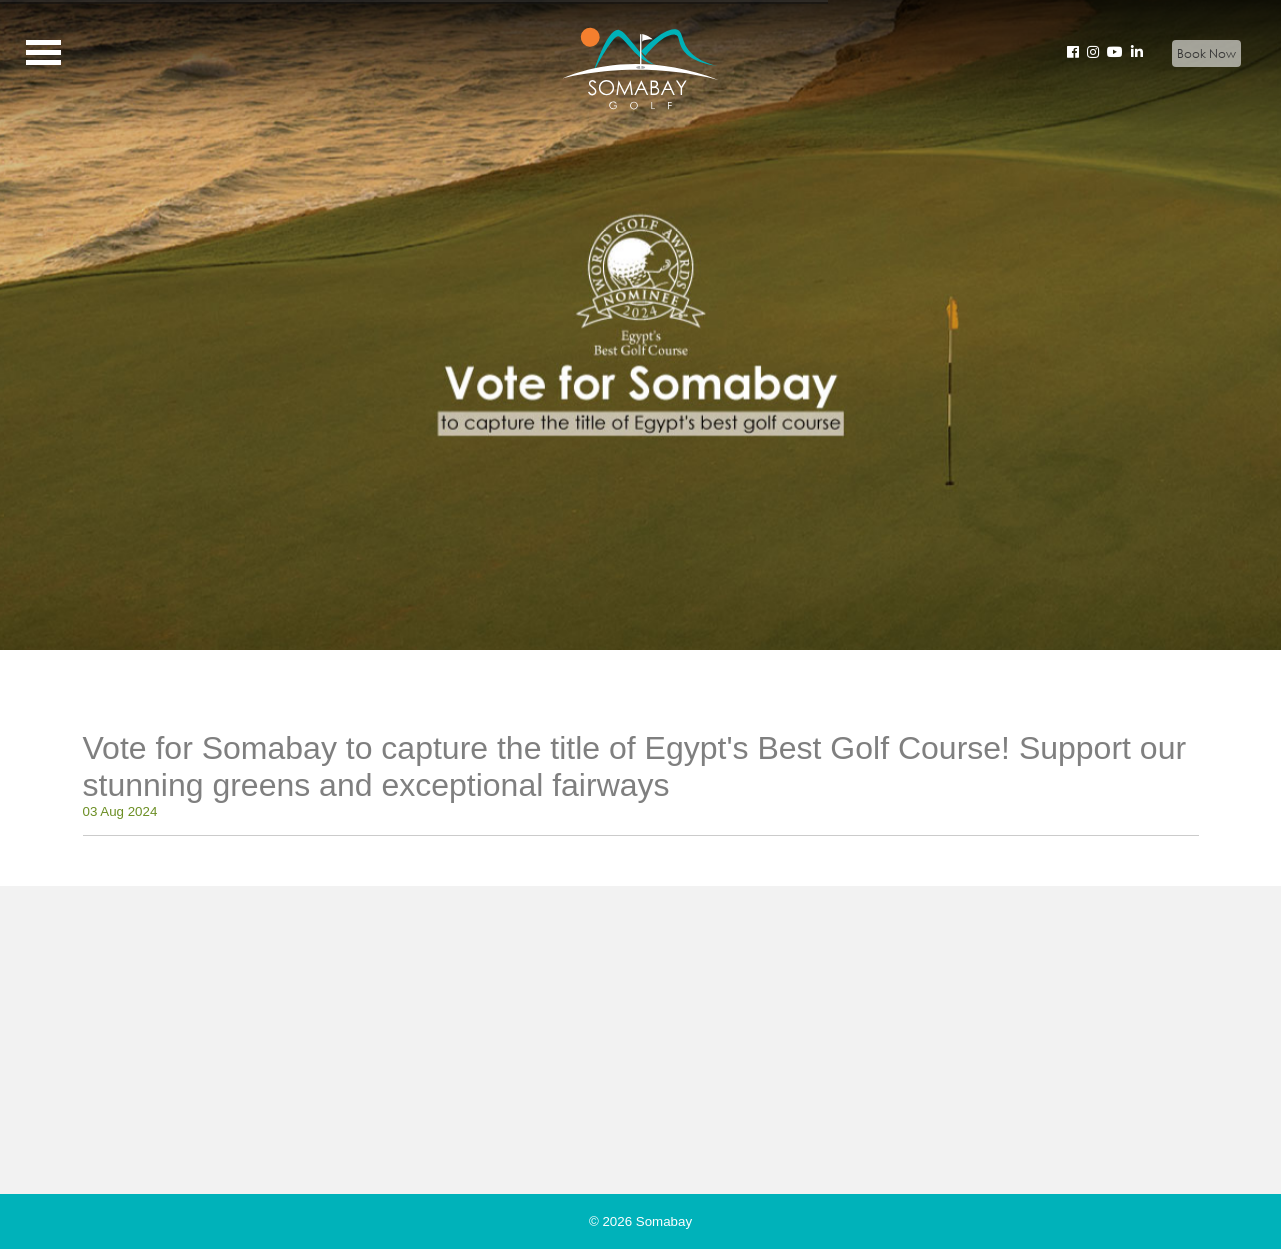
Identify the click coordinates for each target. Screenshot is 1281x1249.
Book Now (1206, 53)
